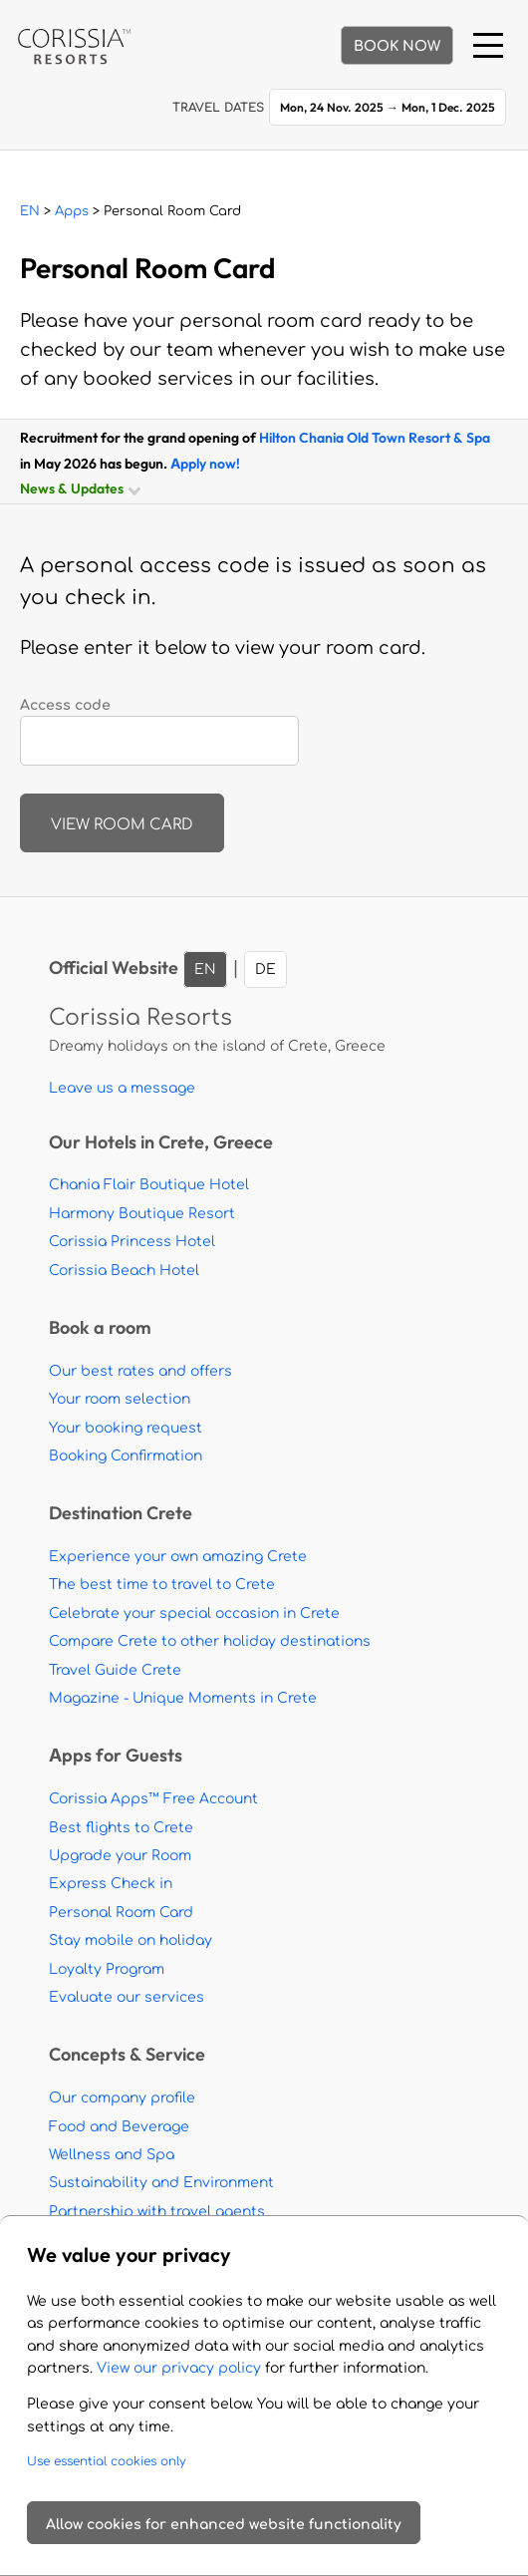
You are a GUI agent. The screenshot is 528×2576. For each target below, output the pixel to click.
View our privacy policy (179, 2368)
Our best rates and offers (140, 1371)
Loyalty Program (106, 1969)
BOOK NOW (397, 46)
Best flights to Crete (121, 1827)
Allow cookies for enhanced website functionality (223, 2524)
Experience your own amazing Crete (178, 1556)
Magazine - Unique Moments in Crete (183, 1698)
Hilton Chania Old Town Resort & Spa (374, 437)
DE (265, 969)
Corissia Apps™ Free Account (153, 1798)
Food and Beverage (119, 2126)
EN (30, 211)
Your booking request (125, 1428)
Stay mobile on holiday (130, 1940)
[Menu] (488, 45)
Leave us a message (122, 1088)
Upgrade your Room (120, 1855)
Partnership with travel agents (157, 2211)
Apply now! (205, 463)
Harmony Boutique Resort (142, 1213)
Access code (65, 705)
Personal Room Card (121, 1912)
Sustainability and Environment (161, 2182)
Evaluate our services (126, 1997)
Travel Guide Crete (115, 1670)
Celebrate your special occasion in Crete (194, 1613)
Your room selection (119, 1399)
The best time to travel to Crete (162, 1584)
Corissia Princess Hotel (132, 1241)
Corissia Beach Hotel (124, 1270)
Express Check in (110, 1883)
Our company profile (122, 2098)
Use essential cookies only (106, 2461)
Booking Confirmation (125, 1456)
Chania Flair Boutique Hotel (149, 1184)
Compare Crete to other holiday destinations (210, 1641)
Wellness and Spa (111, 2154)
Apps (72, 211)
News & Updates (79, 488)
